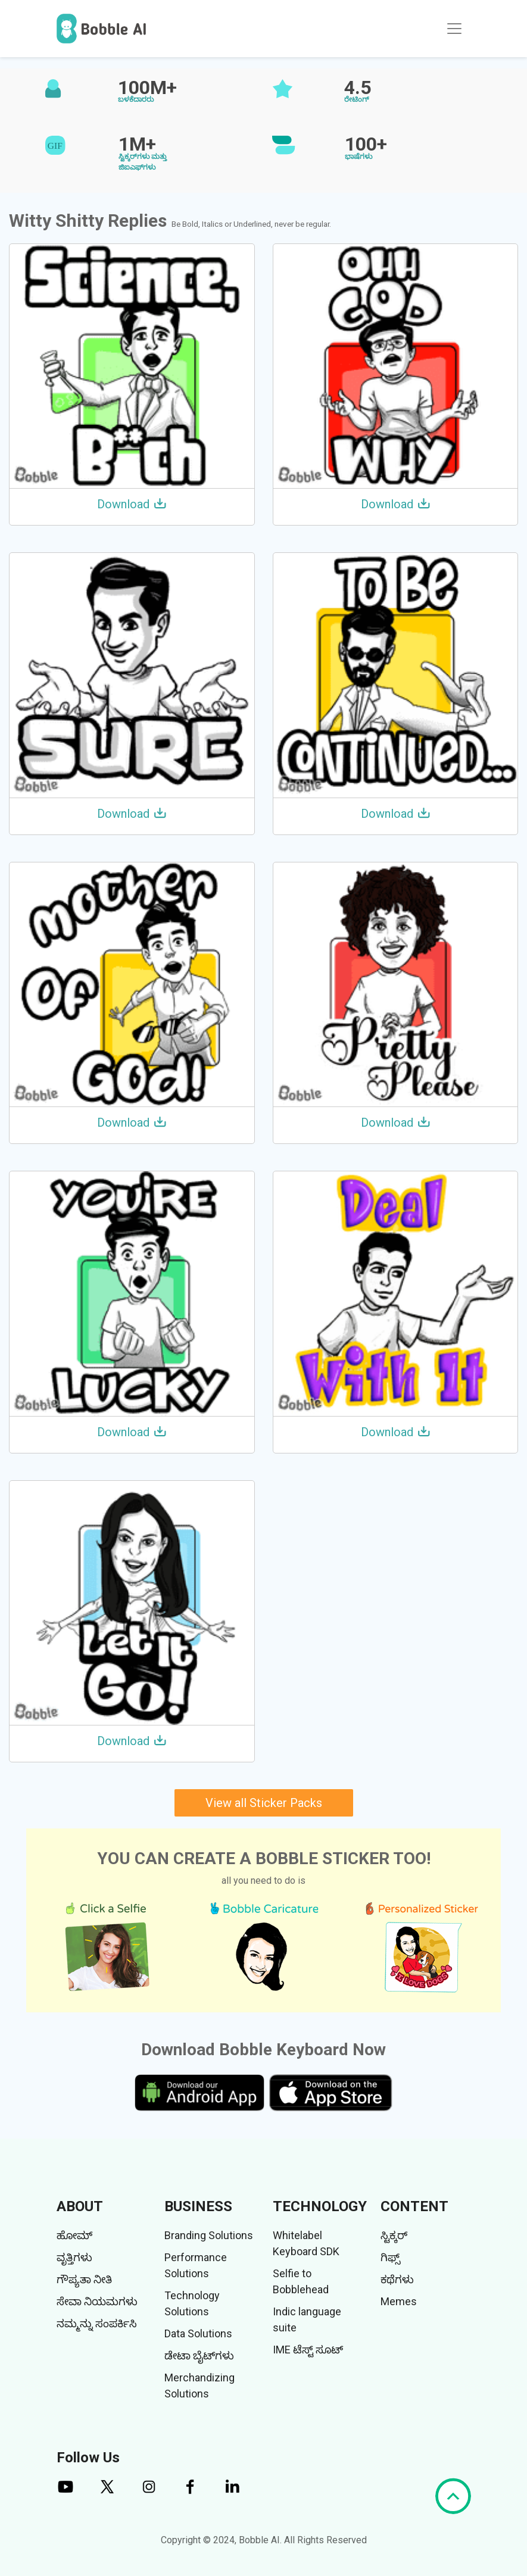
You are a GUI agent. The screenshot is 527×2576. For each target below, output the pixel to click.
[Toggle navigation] (454, 28)
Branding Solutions (208, 2235)
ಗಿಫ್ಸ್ (390, 2257)
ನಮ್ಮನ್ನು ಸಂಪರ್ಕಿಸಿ (97, 2323)
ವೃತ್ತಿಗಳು (74, 2257)
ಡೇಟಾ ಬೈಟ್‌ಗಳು (199, 2355)
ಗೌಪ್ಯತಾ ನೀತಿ (84, 2279)
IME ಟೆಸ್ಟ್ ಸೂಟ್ (308, 2349)
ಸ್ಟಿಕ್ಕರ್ (394, 2235)
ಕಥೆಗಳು (397, 2279)
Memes (399, 2301)
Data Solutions (198, 2333)
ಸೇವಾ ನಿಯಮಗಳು (97, 2301)
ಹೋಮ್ (74, 2235)
